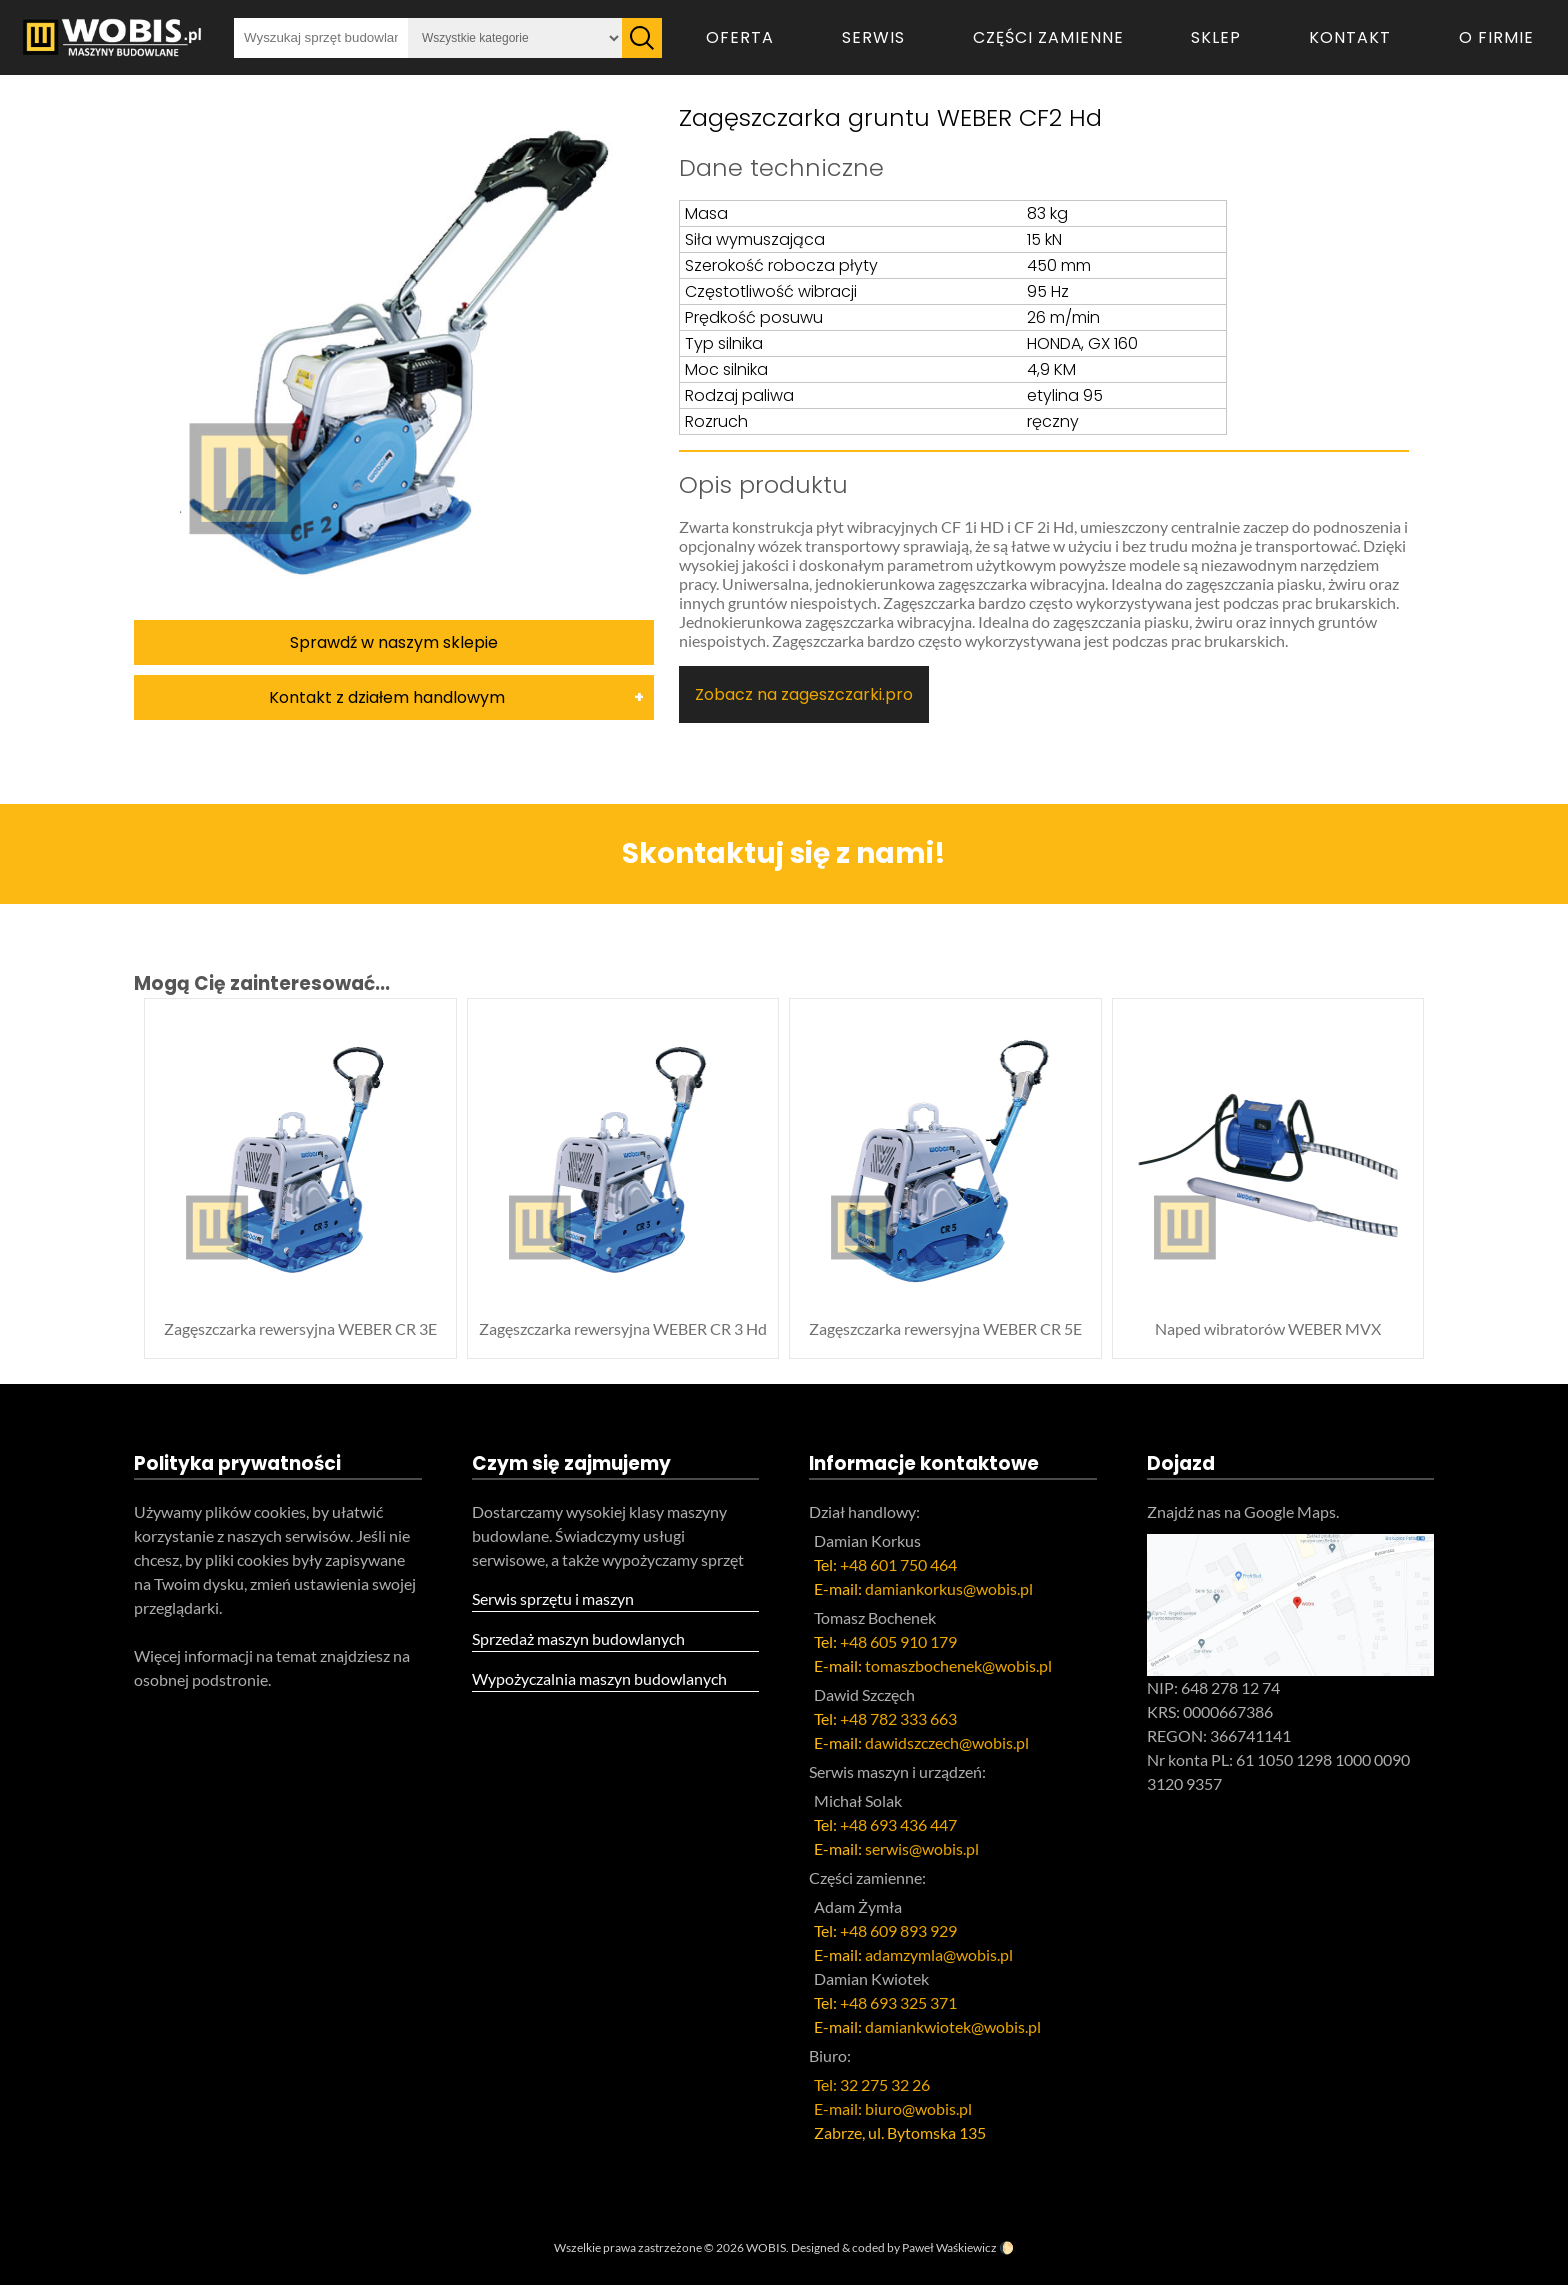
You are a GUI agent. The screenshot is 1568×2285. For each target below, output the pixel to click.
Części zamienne (1048, 37)
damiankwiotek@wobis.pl (953, 2026)
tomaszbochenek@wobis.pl (958, 1665)
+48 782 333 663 (898, 1718)
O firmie (1496, 37)
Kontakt (1350, 37)
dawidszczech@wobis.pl (947, 1742)
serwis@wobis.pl (922, 1848)
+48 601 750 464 (898, 1564)
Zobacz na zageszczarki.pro (804, 694)
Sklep (1216, 37)
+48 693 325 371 (898, 2002)
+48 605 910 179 (898, 1641)
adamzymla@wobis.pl (939, 1954)
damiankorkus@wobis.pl (949, 1588)
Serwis (873, 37)
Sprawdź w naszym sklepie (394, 642)
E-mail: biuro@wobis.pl (893, 2108)
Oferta (740, 37)
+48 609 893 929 (898, 1930)
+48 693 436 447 (898, 1824)
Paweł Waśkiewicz (949, 2247)
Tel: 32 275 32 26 (872, 2084)
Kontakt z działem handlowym (387, 697)
